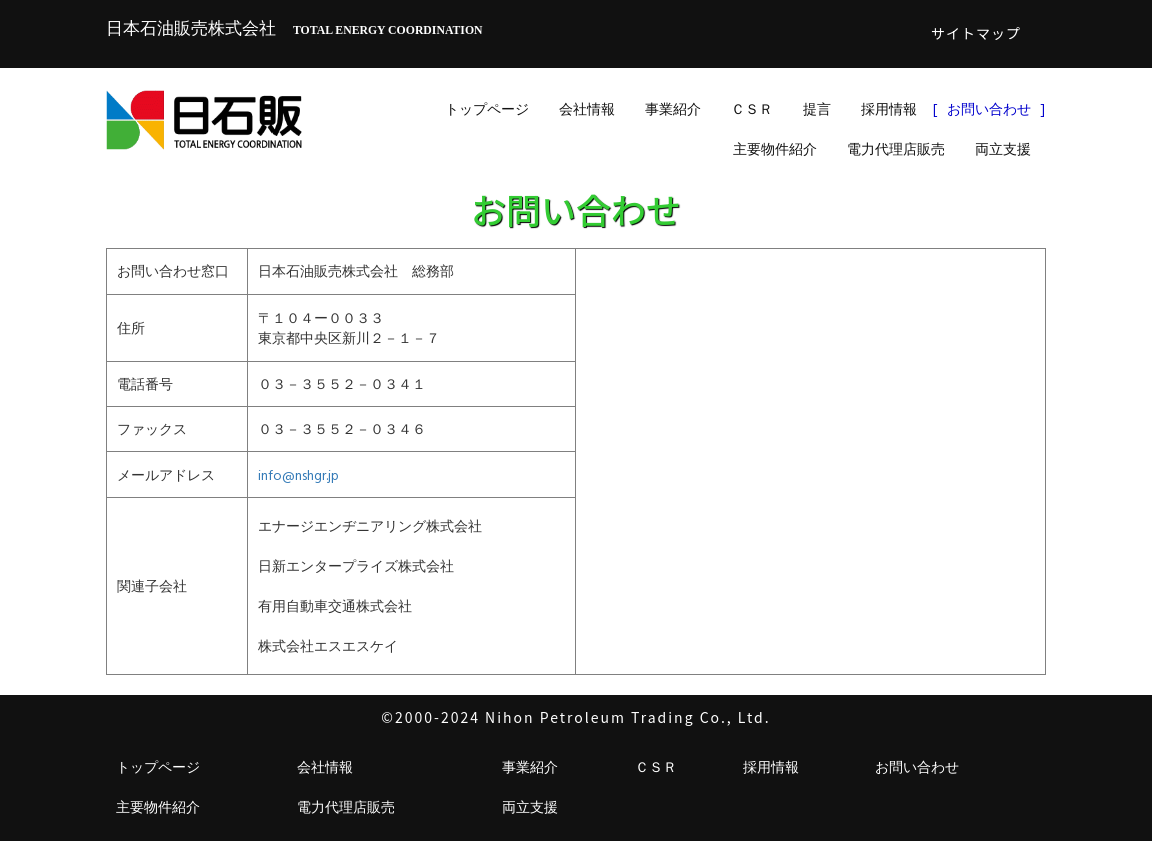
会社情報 (587, 108)
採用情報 (889, 108)
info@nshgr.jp (298, 474)
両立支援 (1003, 148)
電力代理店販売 (896, 148)
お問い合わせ (989, 108)
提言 (817, 108)
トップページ (487, 108)
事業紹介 (673, 108)
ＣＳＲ (752, 108)
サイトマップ (976, 33)
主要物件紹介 (775, 148)
